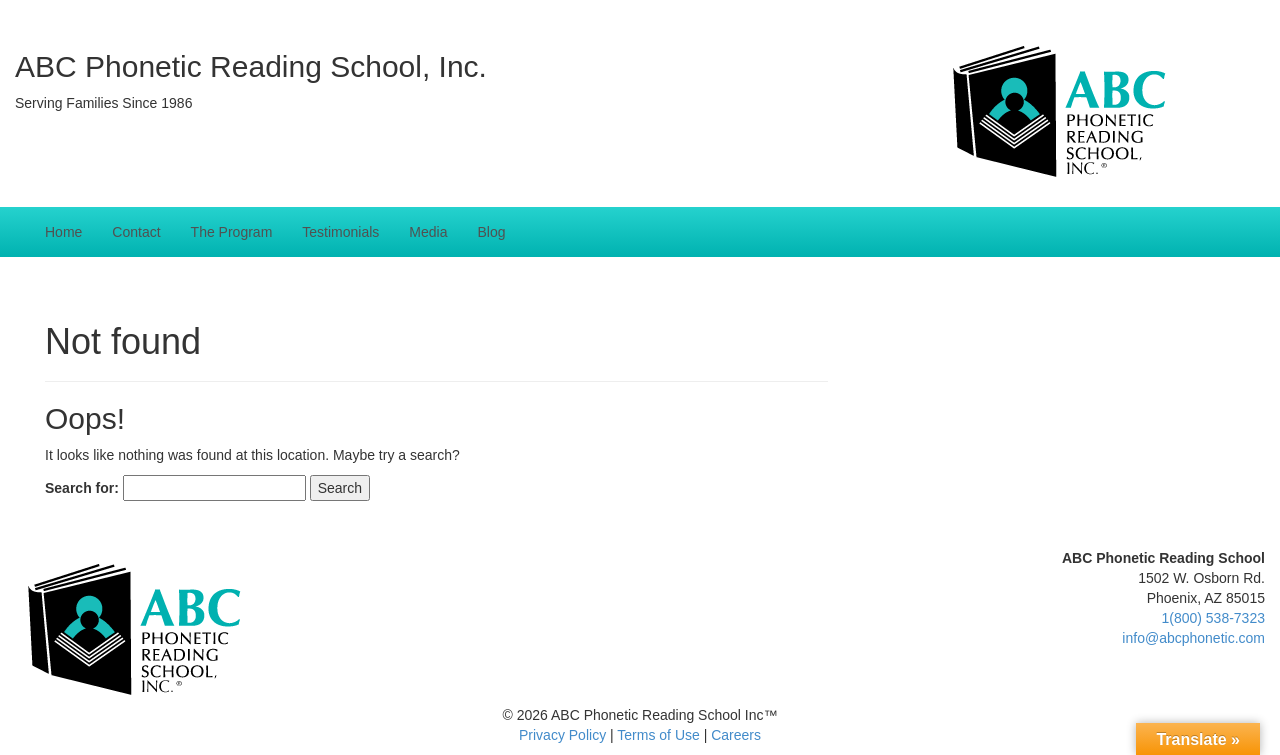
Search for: (82, 488)
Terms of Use (658, 735)
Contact (136, 232)
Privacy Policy (562, 735)
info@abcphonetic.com (1193, 638)
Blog (491, 232)
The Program (232, 232)
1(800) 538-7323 (1213, 618)
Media (428, 232)
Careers (736, 735)
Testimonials (340, 232)
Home (63, 232)
